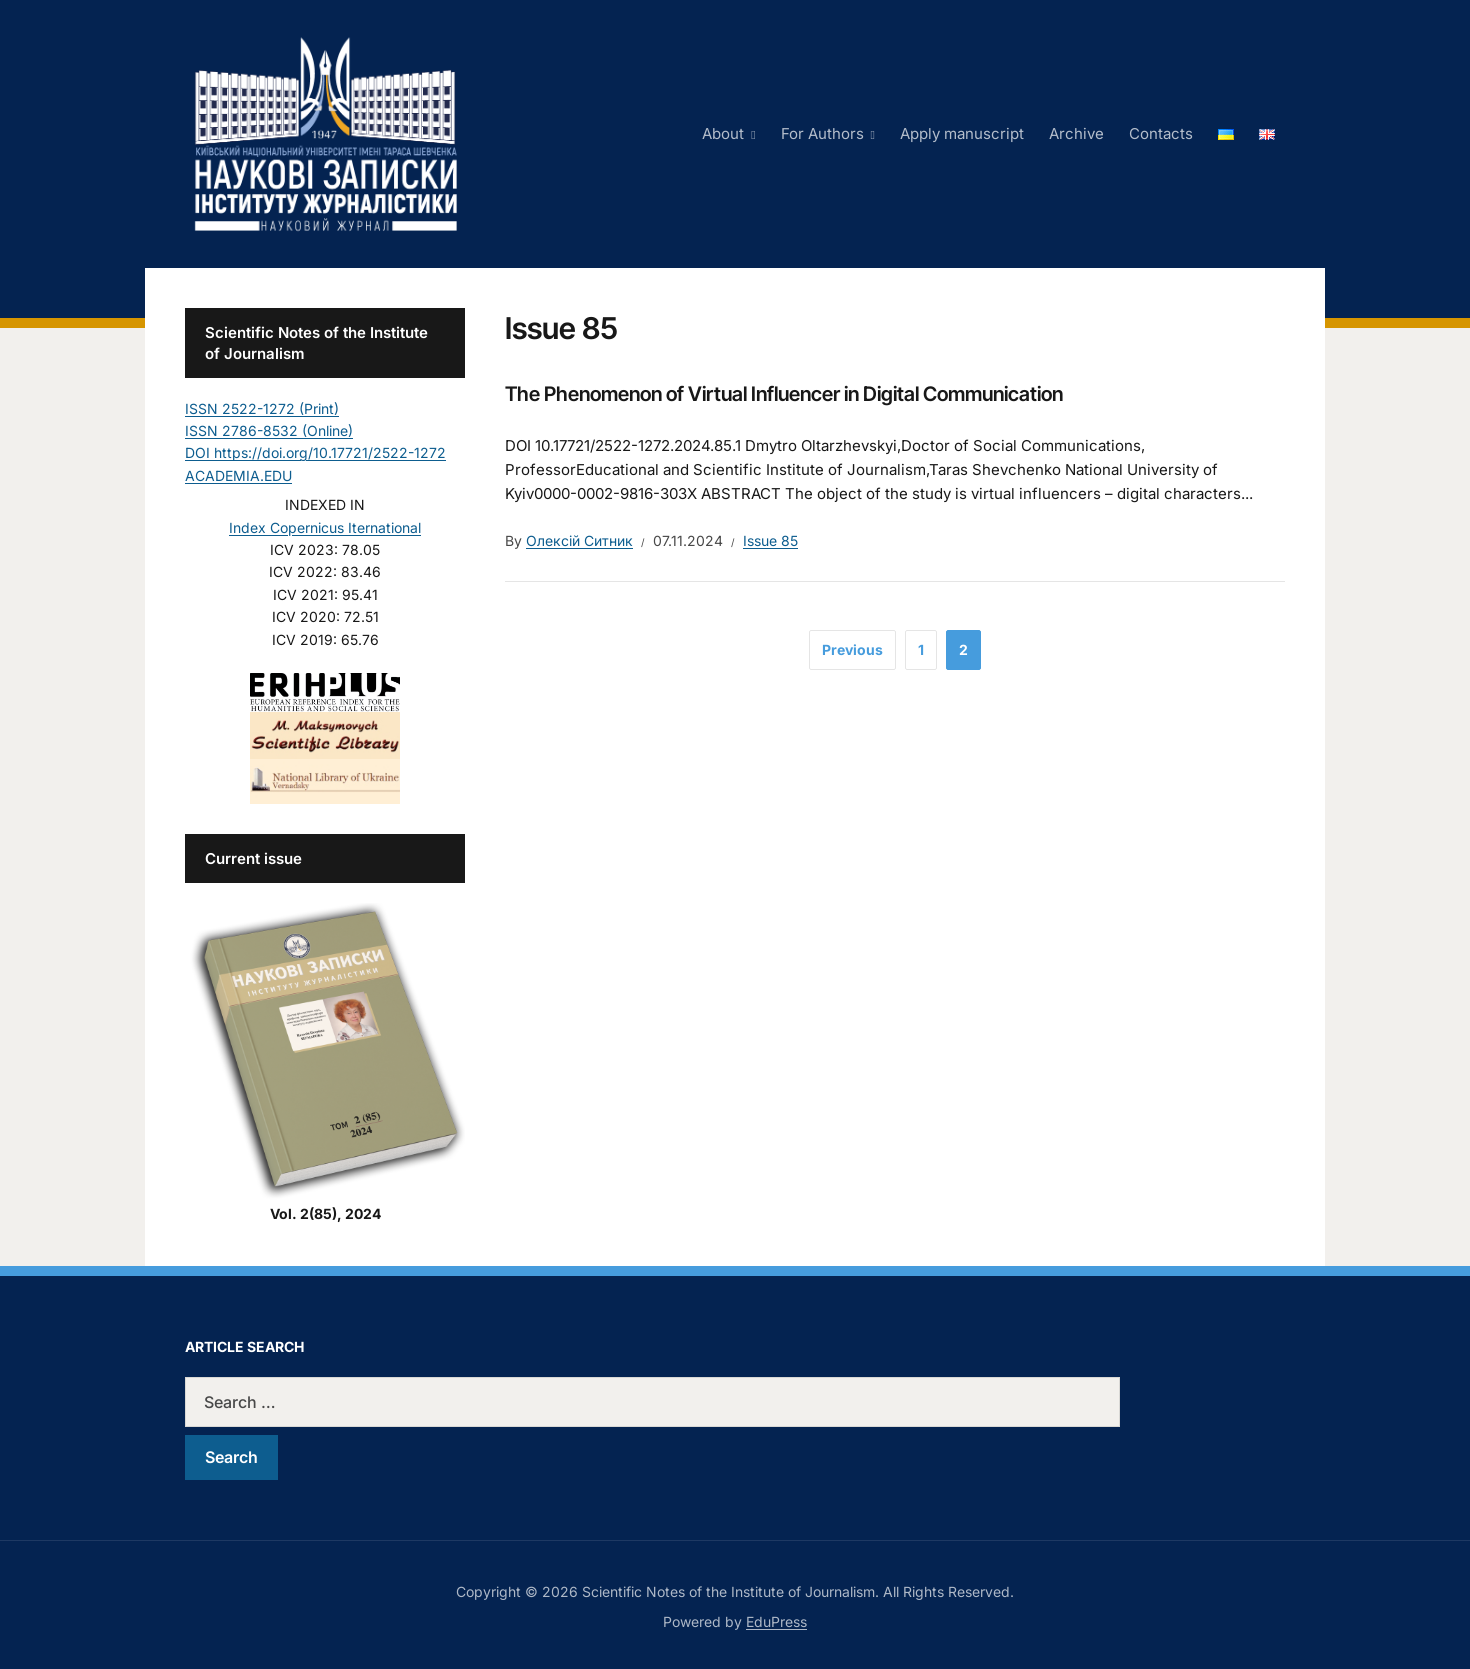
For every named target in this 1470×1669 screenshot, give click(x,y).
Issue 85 (770, 540)
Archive (1076, 133)
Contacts (1161, 133)
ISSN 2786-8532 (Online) (269, 430)
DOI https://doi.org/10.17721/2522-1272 (315, 452)
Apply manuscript (962, 133)
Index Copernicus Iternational (325, 527)
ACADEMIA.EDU (238, 475)
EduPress (776, 1621)
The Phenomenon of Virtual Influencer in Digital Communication (784, 394)
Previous (852, 649)
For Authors (822, 133)
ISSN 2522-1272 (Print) (262, 408)
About (723, 133)
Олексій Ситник (579, 540)
